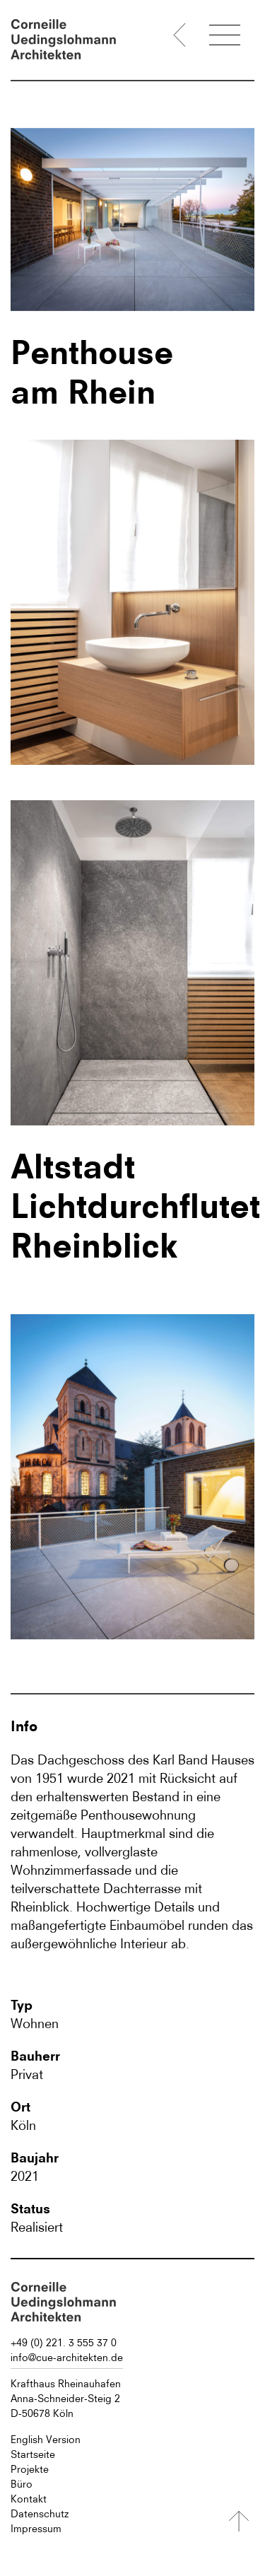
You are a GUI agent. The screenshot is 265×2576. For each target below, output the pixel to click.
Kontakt (29, 2499)
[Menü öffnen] (225, 37)
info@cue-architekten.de (67, 2357)
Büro (22, 2484)
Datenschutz (40, 2513)
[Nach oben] (238, 2521)
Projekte (30, 2469)
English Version (46, 2439)
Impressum (36, 2528)
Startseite (33, 2454)
